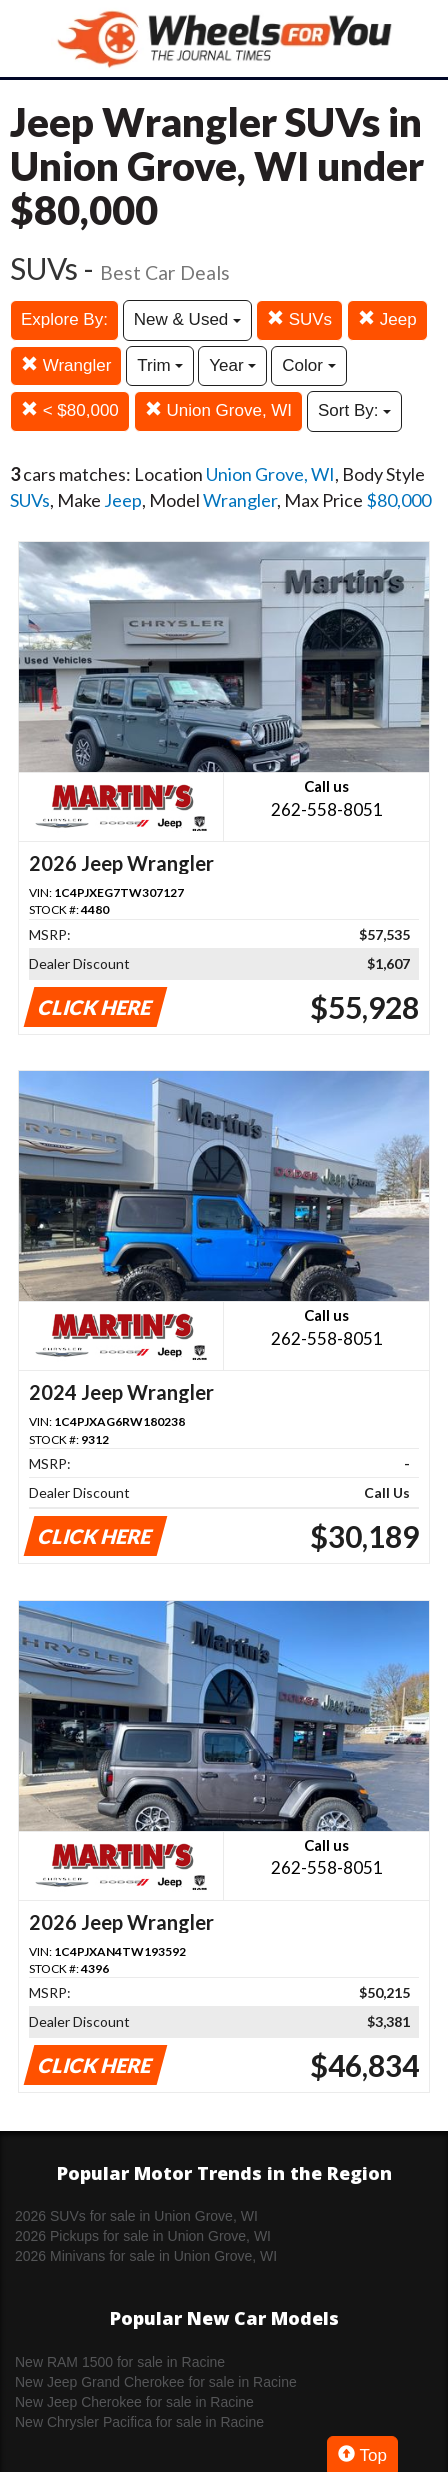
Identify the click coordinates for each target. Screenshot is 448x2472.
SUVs (299, 319)
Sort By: (354, 410)
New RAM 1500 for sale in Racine (120, 2362)
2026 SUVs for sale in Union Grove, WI (136, 2216)
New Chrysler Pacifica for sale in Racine (139, 2422)
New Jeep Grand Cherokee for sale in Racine (156, 2382)
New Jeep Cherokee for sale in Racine (134, 2402)
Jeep (387, 319)
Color (308, 365)
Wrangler (66, 365)
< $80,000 (70, 410)
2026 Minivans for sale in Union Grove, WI (146, 2256)
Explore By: (64, 319)
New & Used (187, 319)
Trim (160, 365)
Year (232, 365)
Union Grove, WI (218, 410)
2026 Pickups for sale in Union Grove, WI (143, 2236)
